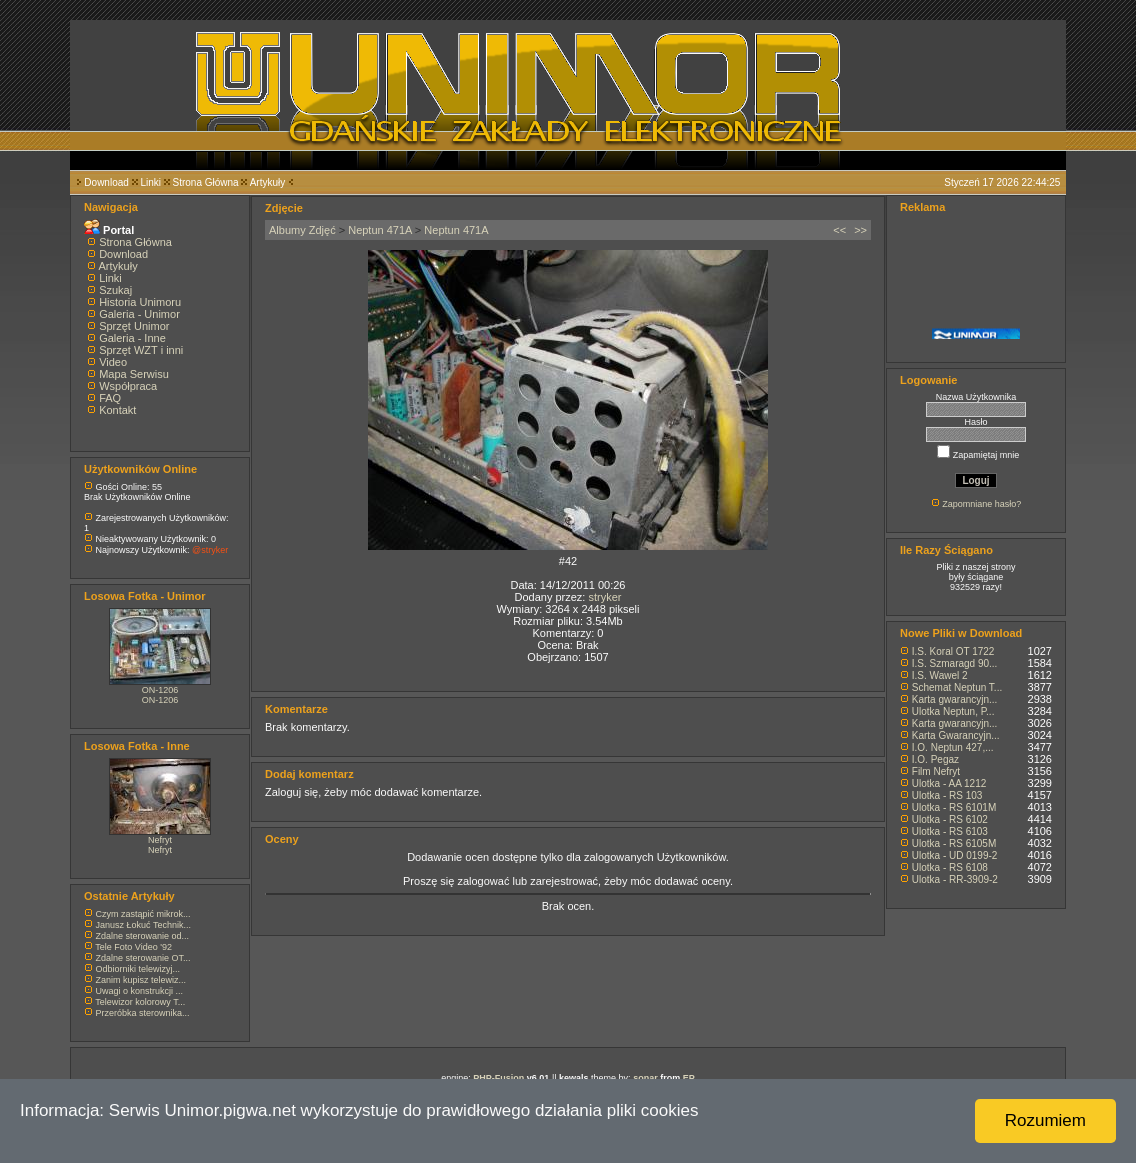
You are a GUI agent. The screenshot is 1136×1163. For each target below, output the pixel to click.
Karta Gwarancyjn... (956, 735)
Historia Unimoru (140, 302)
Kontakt (117, 410)
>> (860, 230)
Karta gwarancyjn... (955, 699)
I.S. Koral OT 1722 (953, 651)
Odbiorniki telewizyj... (138, 969)
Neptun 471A (380, 230)
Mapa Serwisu (134, 374)
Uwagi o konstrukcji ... (140, 991)
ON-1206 (160, 690)
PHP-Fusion (498, 1078)
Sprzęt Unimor (134, 326)
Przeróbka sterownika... (143, 1013)
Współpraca (128, 386)
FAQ (110, 398)
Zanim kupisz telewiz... (141, 980)
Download (106, 182)
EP (689, 1078)
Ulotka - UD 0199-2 (955, 855)
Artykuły (268, 182)
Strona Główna (206, 182)
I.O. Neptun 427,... (953, 747)
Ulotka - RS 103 (947, 795)
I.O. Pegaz (935, 759)
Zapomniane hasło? (981, 504)
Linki (150, 182)
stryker (604, 597)
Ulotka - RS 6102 (950, 819)
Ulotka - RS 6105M (954, 843)
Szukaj (115, 290)
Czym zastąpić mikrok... (143, 914)
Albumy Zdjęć (302, 230)
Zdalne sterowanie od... (143, 936)
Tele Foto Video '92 (133, 947)
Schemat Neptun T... (957, 687)
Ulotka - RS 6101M (954, 807)
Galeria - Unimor (139, 314)
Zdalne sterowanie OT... (143, 958)
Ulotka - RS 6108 (950, 867)
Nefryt (160, 840)
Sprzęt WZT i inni (141, 350)
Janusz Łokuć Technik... (143, 925)
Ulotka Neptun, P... (953, 711)
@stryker (210, 550)
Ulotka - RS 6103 (950, 831)
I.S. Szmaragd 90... (955, 663)
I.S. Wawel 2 (940, 675)
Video (113, 362)
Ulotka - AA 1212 (949, 783)
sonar (645, 1078)
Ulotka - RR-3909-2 (955, 879)
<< (839, 230)
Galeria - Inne (132, 338)
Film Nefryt (936, 771)
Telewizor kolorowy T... (140, 1002)
